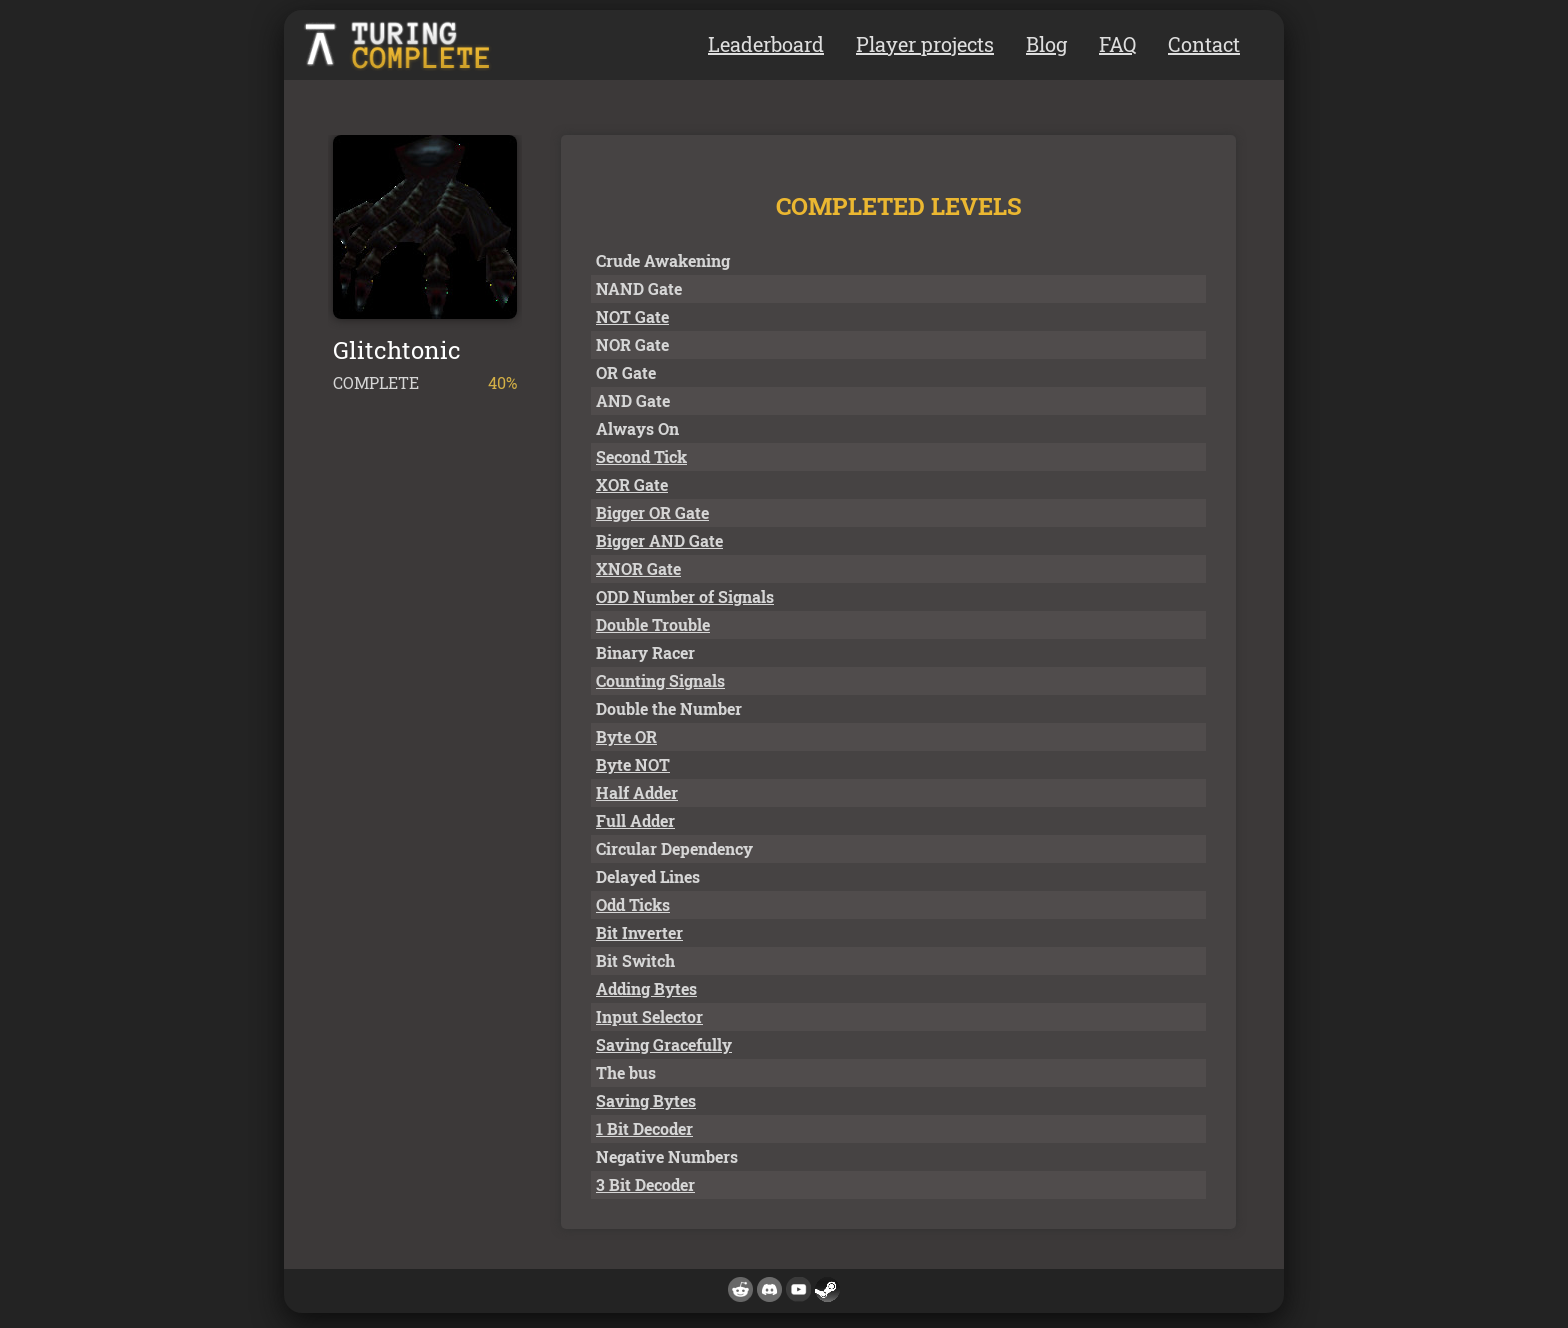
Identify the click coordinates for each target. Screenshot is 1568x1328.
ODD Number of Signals (685, 596)
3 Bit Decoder (645, 1184)
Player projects (925, 44)
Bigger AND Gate (659, 540)
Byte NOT (633, 764)
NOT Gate (632, 316)
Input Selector (649, 1016)
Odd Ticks (633, 904)
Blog (1046, 44)
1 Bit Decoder (644, 1128)
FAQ (1117, 44)
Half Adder (637, 792)
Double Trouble (653, 624)
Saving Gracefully (664, 1044)
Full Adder (635, 820)
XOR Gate (632, 484)
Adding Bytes (646, 988)
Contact (1204, 44)
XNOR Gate (638, 568)
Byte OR (626, 736)
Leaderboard (766, 44)
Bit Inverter (639, 932)
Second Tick (641, 456)
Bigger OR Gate (652, 512)
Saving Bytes (646, 1100)
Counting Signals (660, 680)
